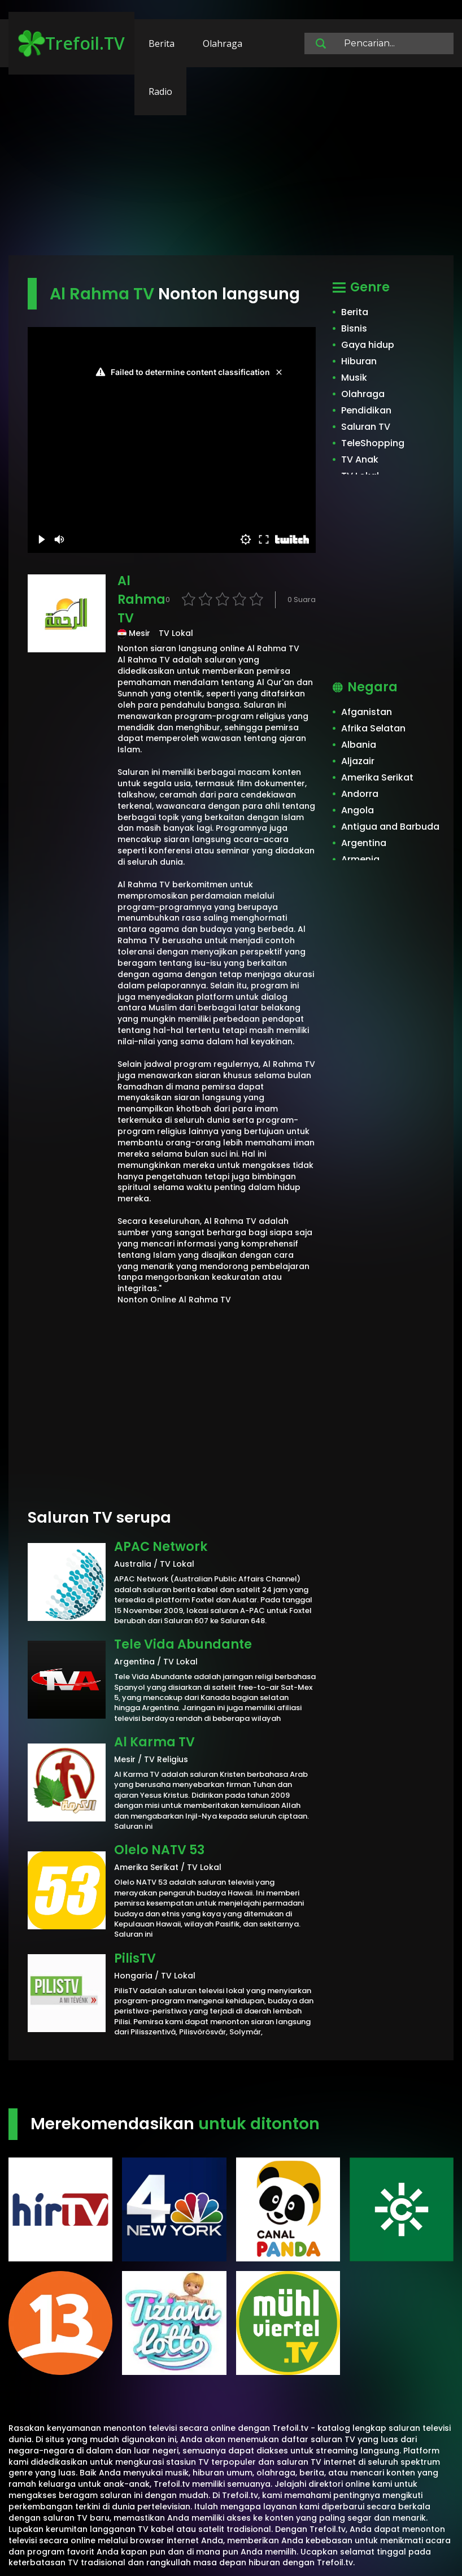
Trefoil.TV (71, 43)
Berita (162, 43)
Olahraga (222, 43)
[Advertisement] (231, 167)
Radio (160, 91)
